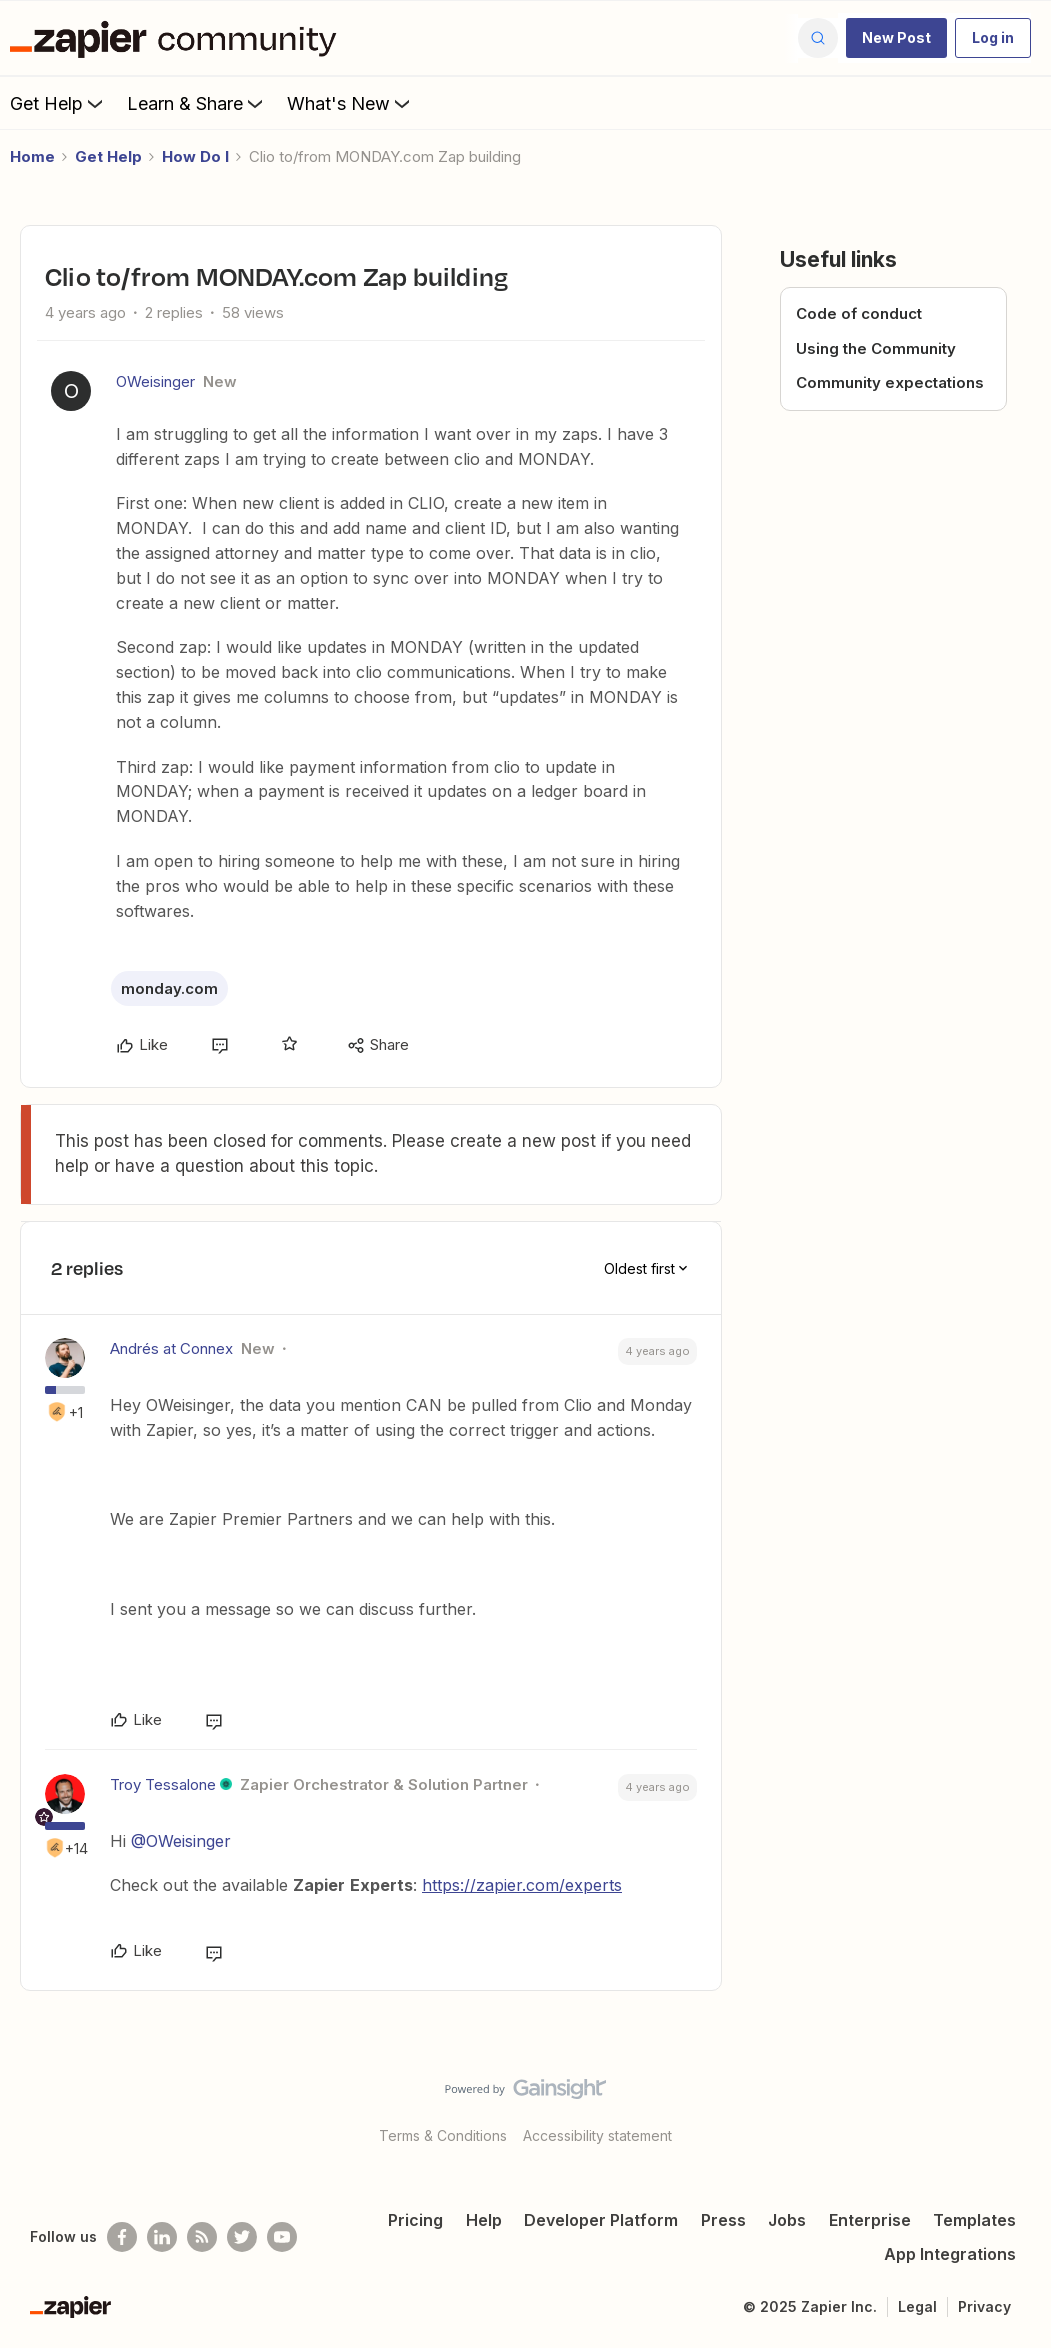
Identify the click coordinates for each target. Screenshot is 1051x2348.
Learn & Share (197, 103)
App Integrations (950, 2254)
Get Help (58, 103)
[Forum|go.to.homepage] (178, 38)
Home (32, 156)
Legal (917, 2306)
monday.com (169, 988)
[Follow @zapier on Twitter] (242, 2237)
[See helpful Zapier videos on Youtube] (282, 2237)
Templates (974, 2220)
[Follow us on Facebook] (122, 2237)
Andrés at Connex (171, 1348)
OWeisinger (155, 381)
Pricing (415, 2220)
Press (723, 2220)
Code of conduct (859, 313)
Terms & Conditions (443, 2135)
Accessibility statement (597, 2135)
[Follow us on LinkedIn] (162, 2237)
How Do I (195, 156)
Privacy (984, 2306)
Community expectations (890, 382)
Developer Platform (601, 2220)
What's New (350, 103)
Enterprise (870, 2220)
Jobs (787, 2220)
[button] (896, 38)
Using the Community (876, 348)
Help (484, 2220)
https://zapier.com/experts (522, 1885)
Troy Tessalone (163, 1784)
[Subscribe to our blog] (202, 2237)
